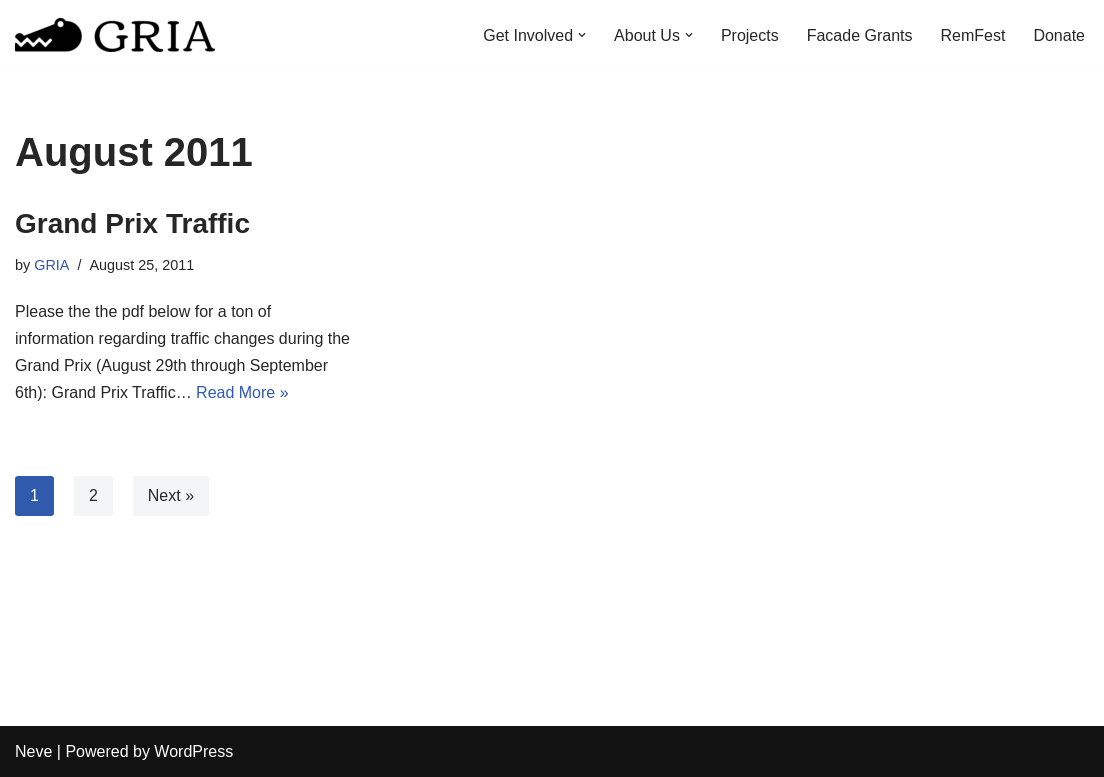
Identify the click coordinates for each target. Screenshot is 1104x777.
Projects (750, 35)
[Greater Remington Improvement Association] (115, 35)
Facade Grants (860, 35)
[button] (582, 35)
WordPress (193, 751)
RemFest (973, 35)
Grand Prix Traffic (132, 223)
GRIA (51, 265)
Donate (1059, 35)
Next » (171, 495)
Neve (33, 751)
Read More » (242, 392)
